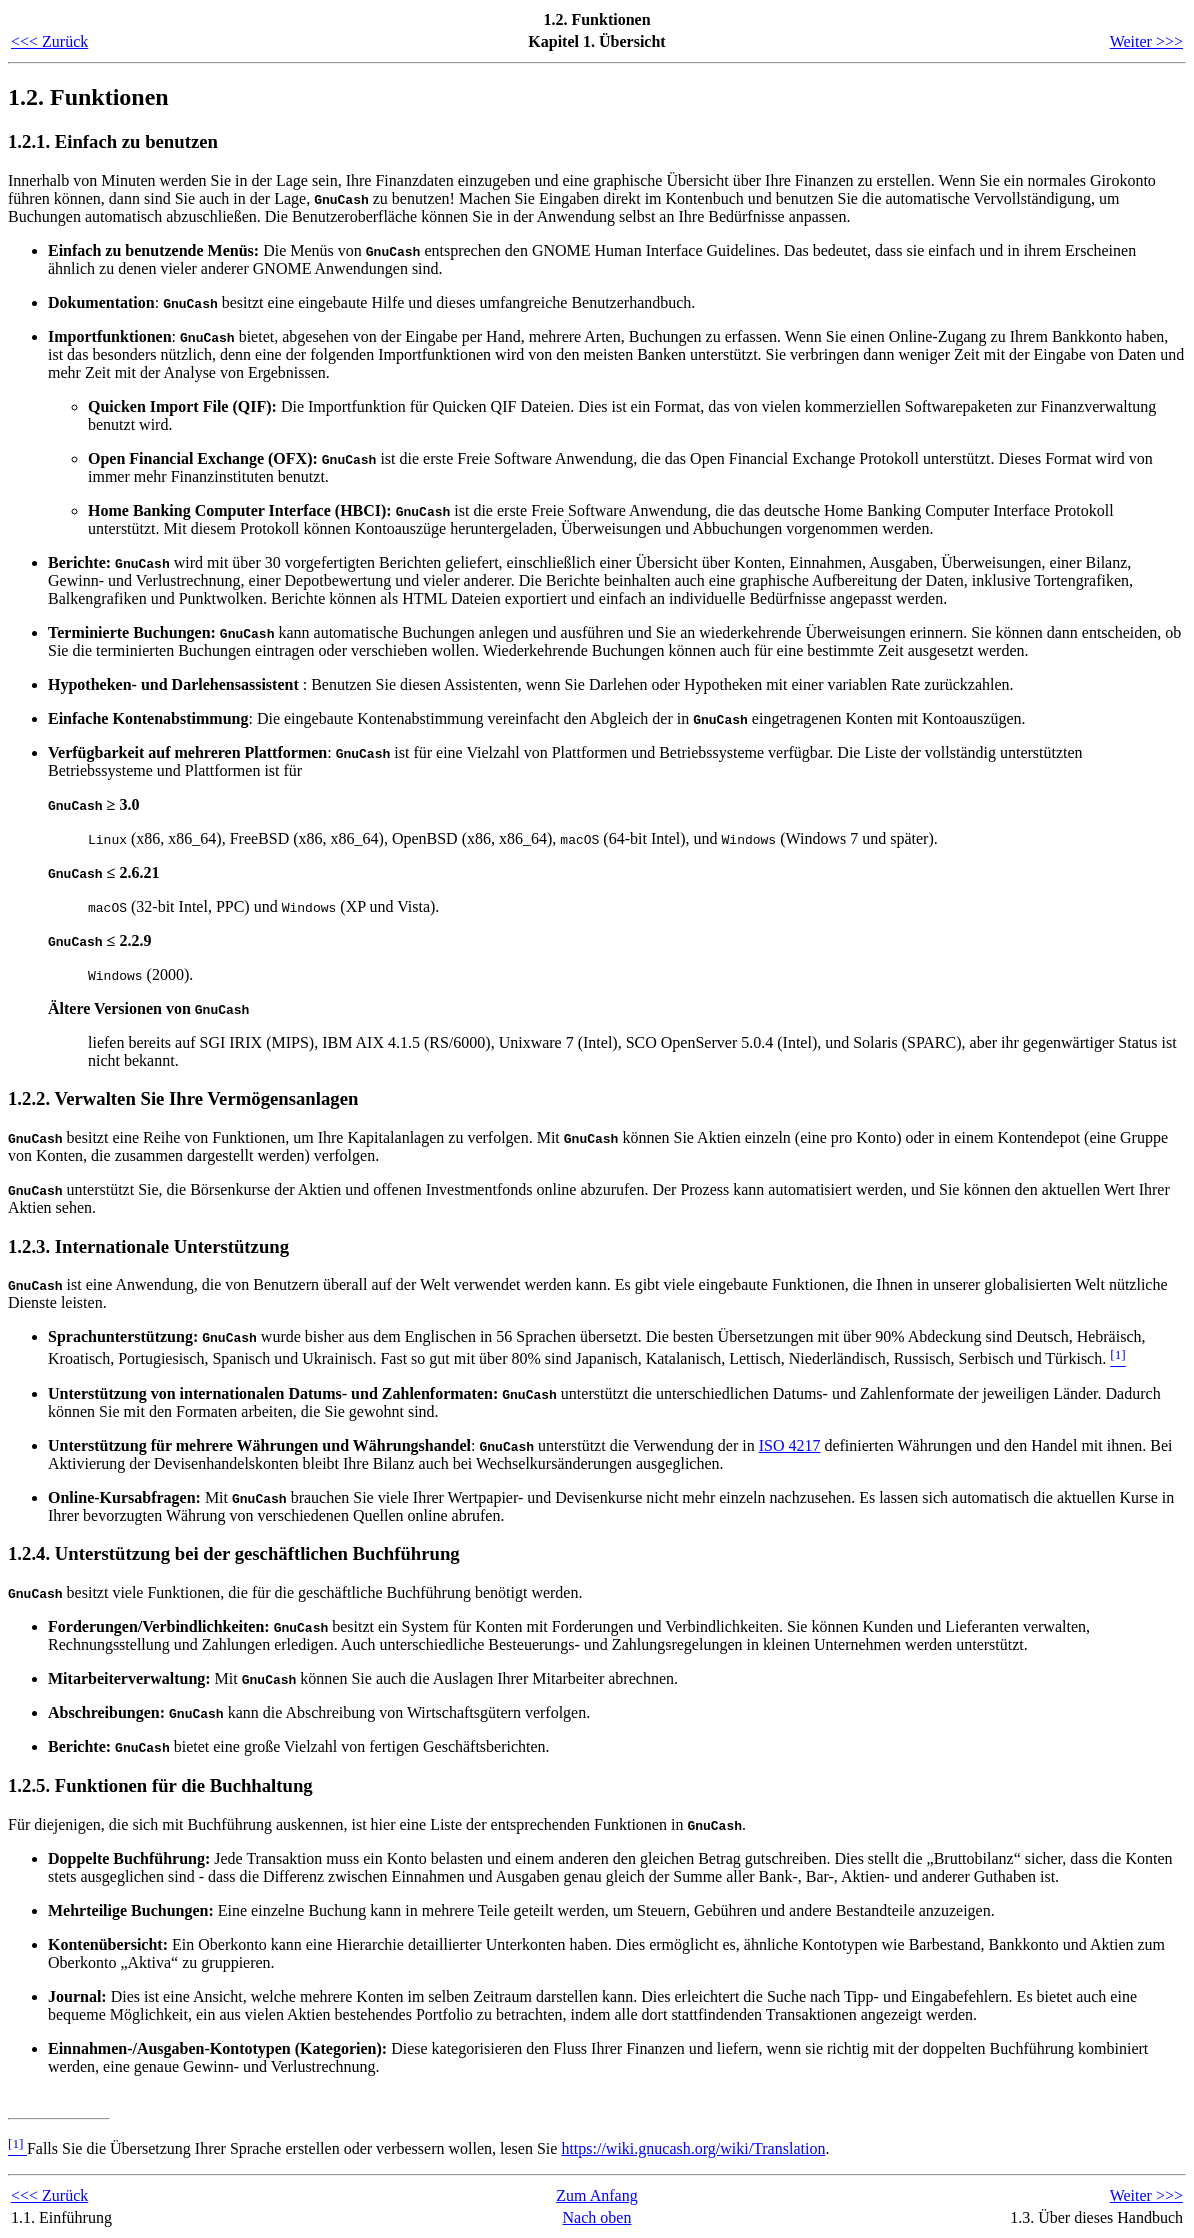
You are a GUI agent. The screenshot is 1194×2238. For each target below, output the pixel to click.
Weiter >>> (1146, 41)
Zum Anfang (596, 2195)
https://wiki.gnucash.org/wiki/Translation (693, 2148)
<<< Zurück (49, 41)
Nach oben (597, 2217)
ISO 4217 (790, 1445)
